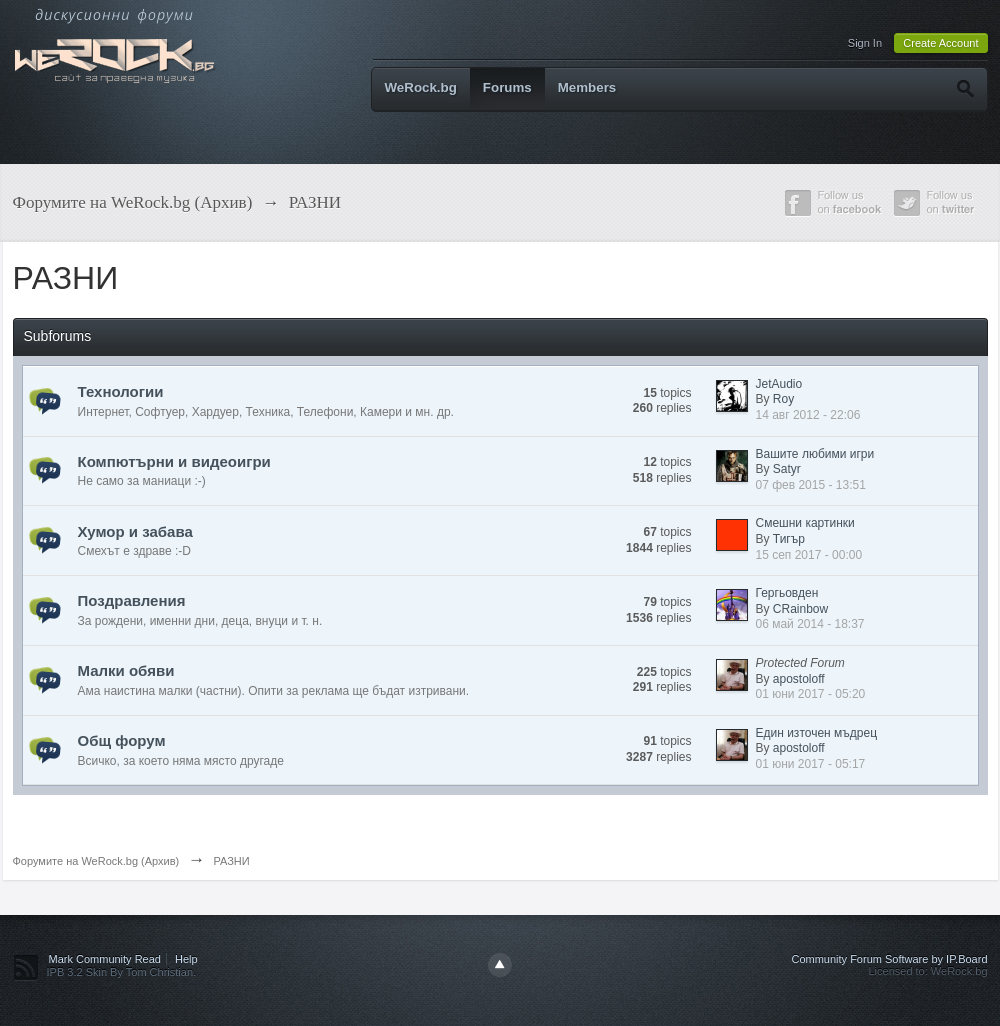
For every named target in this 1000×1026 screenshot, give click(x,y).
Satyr (787, 469)
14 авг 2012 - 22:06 (808, 415)
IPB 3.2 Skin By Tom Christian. (122, 972)
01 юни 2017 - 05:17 (811, 764)
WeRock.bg (421, 87)
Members (587, 87)
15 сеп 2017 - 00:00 (809, 555)
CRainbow (800, 609)
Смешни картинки (805, 523)
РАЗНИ (231, 861)
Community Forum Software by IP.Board (889, 959)
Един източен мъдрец (817, 733)
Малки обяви (126, 670)
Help (186, 959)
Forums (507, 87)
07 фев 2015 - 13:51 (811, 485)
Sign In (865, 43)
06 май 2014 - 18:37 (810, 624)
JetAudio (779, 384)
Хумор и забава (135, 531)
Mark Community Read (105, 959)
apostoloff (799, 679)
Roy (783, 399)
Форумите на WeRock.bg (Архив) (96, 861)
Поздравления (132, 600)
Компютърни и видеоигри (174, 461)
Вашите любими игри (815, 454)
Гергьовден (787, 593)
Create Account (940, 43)
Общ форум (122, 740)
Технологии (121, 391)
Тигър (789, 539)
